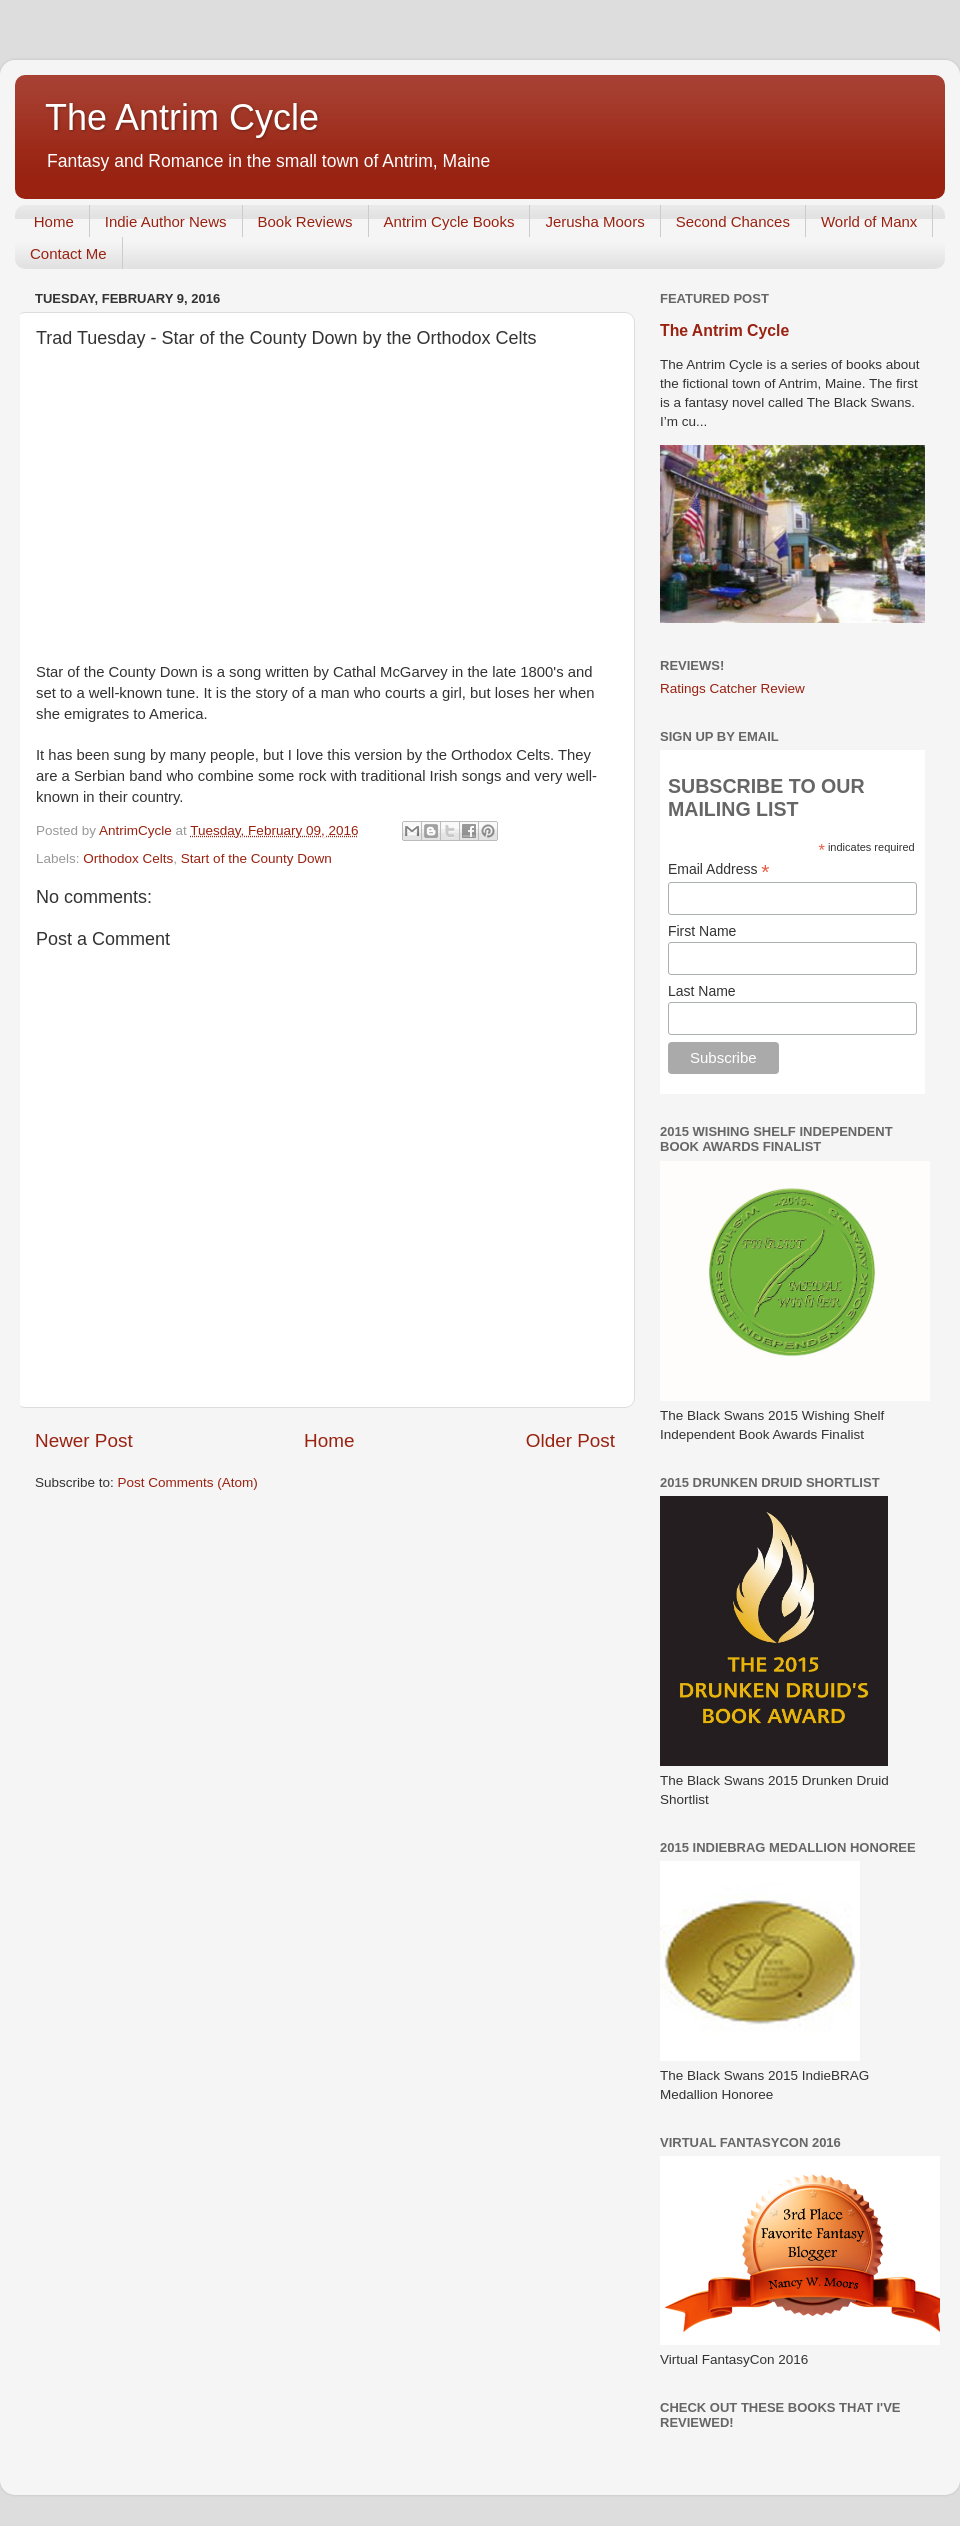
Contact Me (68, 253)
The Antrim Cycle (182, 117)
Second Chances (733, 221)
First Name (702, 931)
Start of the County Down (256, 858)
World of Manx (869, 221)
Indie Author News (166, 221)
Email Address (719, 869)
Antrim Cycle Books (449, 221)
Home (54, 221)
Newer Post (84, 1440)
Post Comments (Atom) (188, 1482)
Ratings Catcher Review (732, 688)
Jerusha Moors (594, 221)
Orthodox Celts (128, 858)
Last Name (702, 991)
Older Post (570, 1440)
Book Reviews (305, 221)
